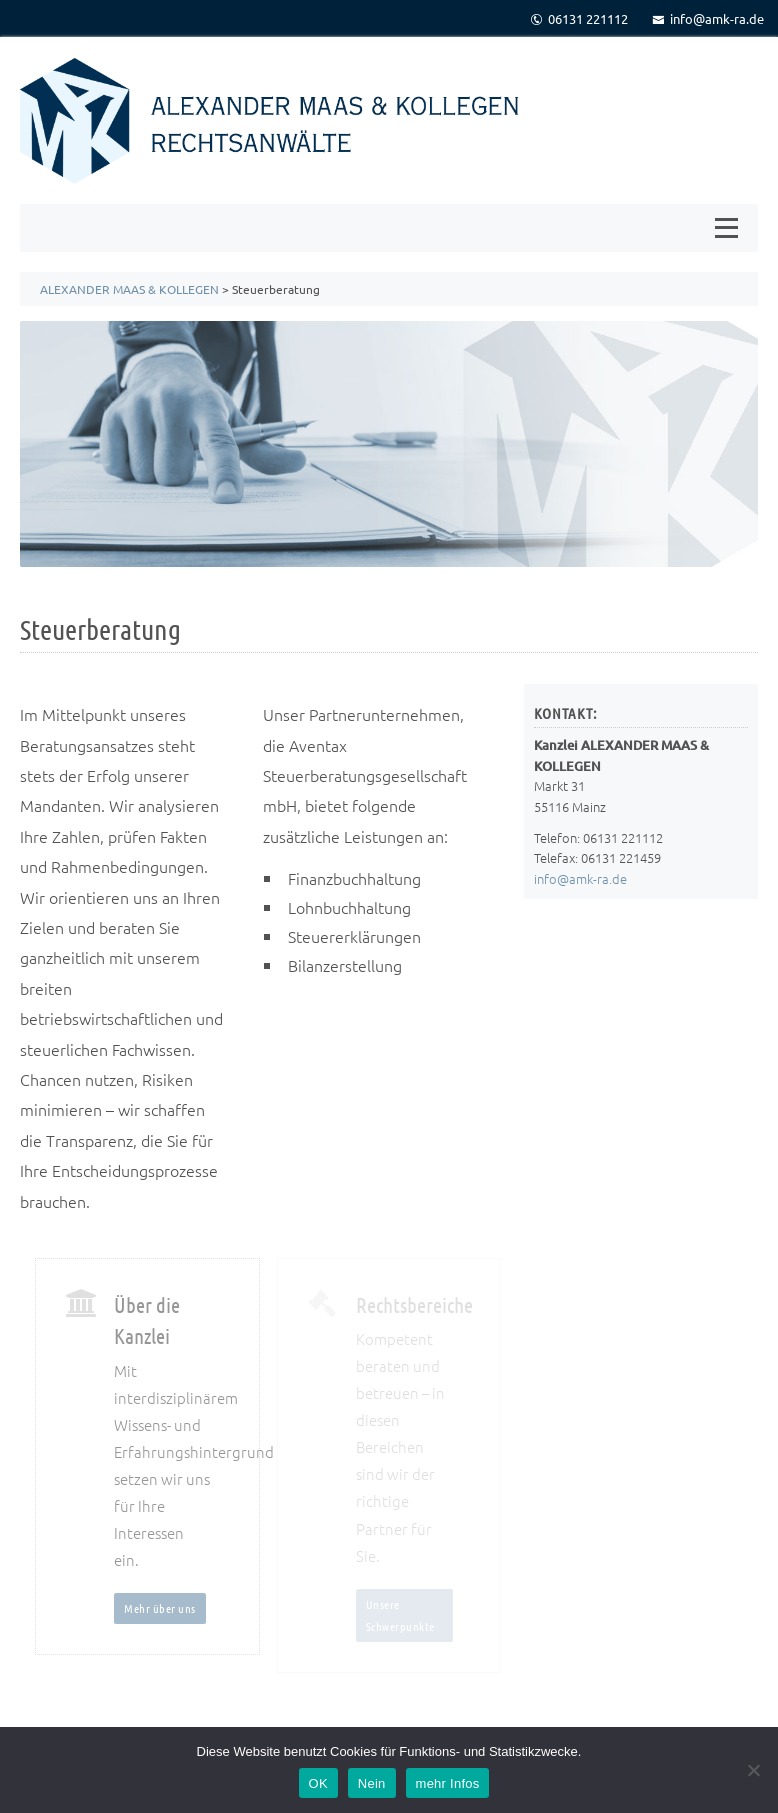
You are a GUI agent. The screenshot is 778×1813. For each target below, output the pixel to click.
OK (318, 1783)
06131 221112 (579, 18)
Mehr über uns (160, 1608)
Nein (372, 1783)
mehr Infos (448, 1783)
